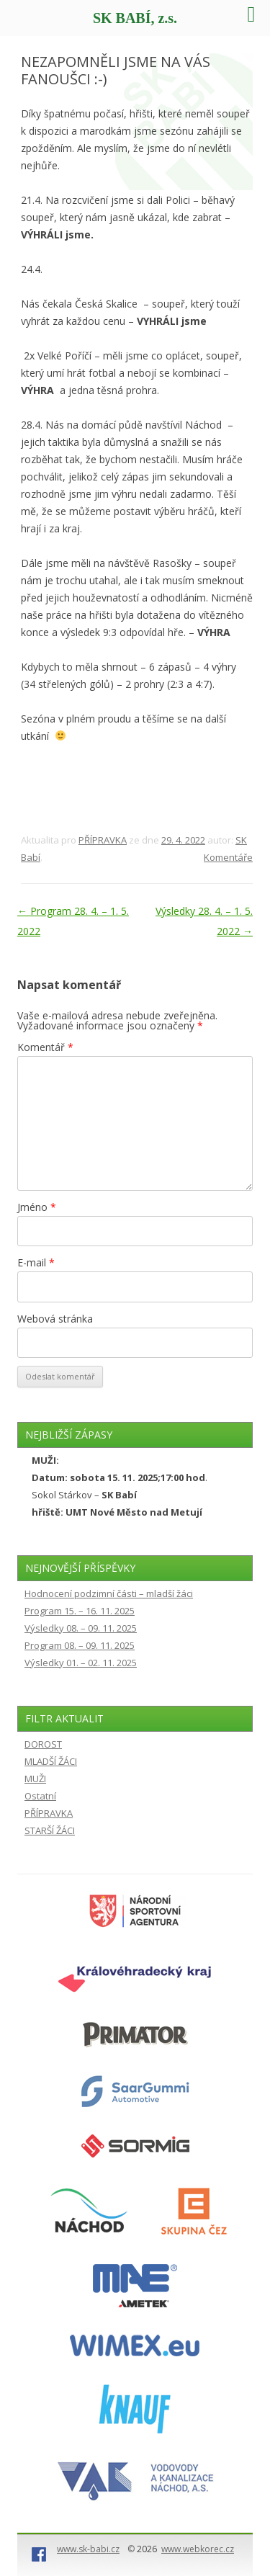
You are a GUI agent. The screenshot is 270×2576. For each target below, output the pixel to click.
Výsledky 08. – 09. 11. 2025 (80, 1628)
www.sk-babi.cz (88, 2549)
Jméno (36, 1207)
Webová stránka (55, 1318)
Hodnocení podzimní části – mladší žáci (108, 1593)
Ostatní (40, 1795)
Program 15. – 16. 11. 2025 (79, 1610)
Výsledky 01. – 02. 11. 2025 (80, 1662)
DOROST (43, 1744)
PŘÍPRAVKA (102, 839)
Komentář (45, 1047)
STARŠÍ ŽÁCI (49, 1830)
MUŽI (35, 1778)
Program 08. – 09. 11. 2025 (79, 1645)
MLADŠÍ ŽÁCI (50, 1761)
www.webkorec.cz (197, 2549)
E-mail (36, 1262)
